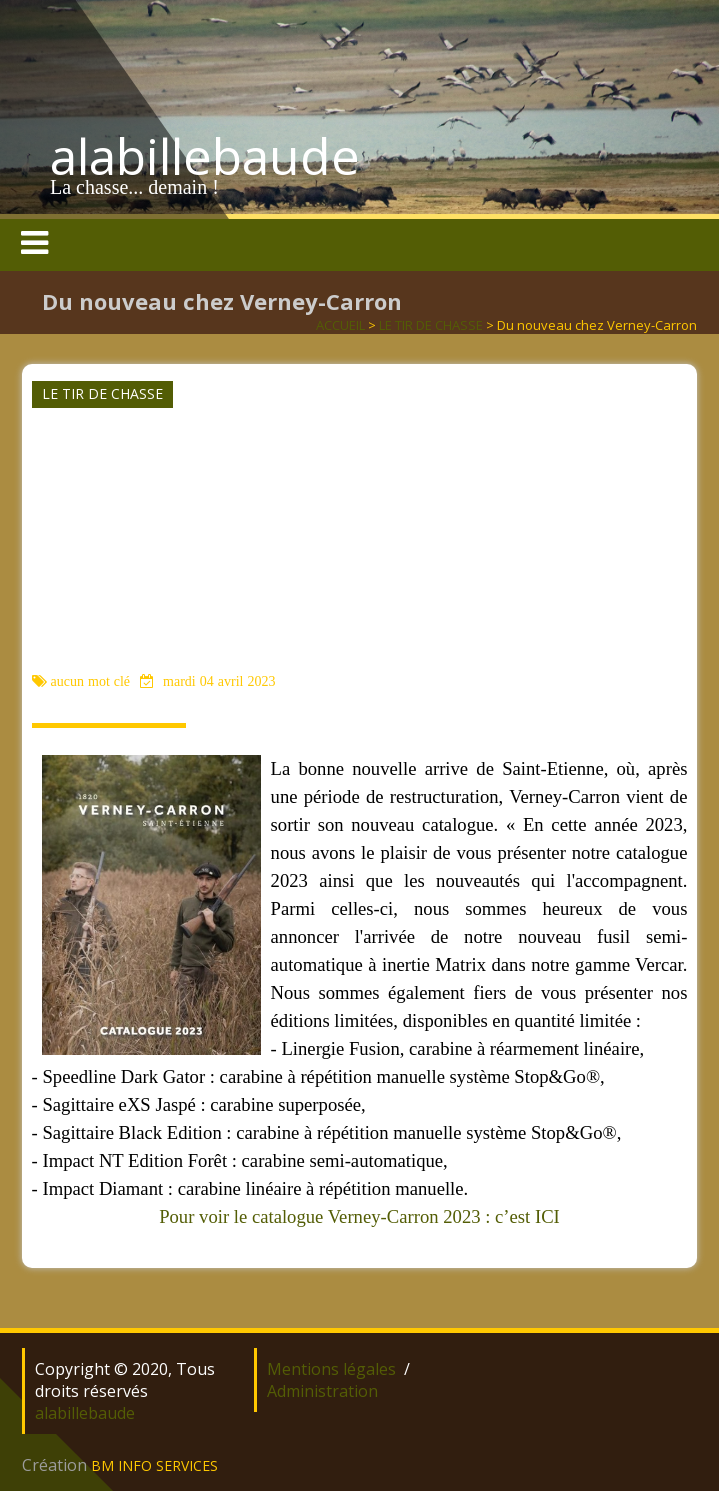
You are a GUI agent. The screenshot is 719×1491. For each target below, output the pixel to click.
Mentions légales (331, 1369)
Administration (322, 1391)
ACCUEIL (340, 325)
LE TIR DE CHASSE (431, 325)
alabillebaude (205, 156)
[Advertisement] (357, 519)
